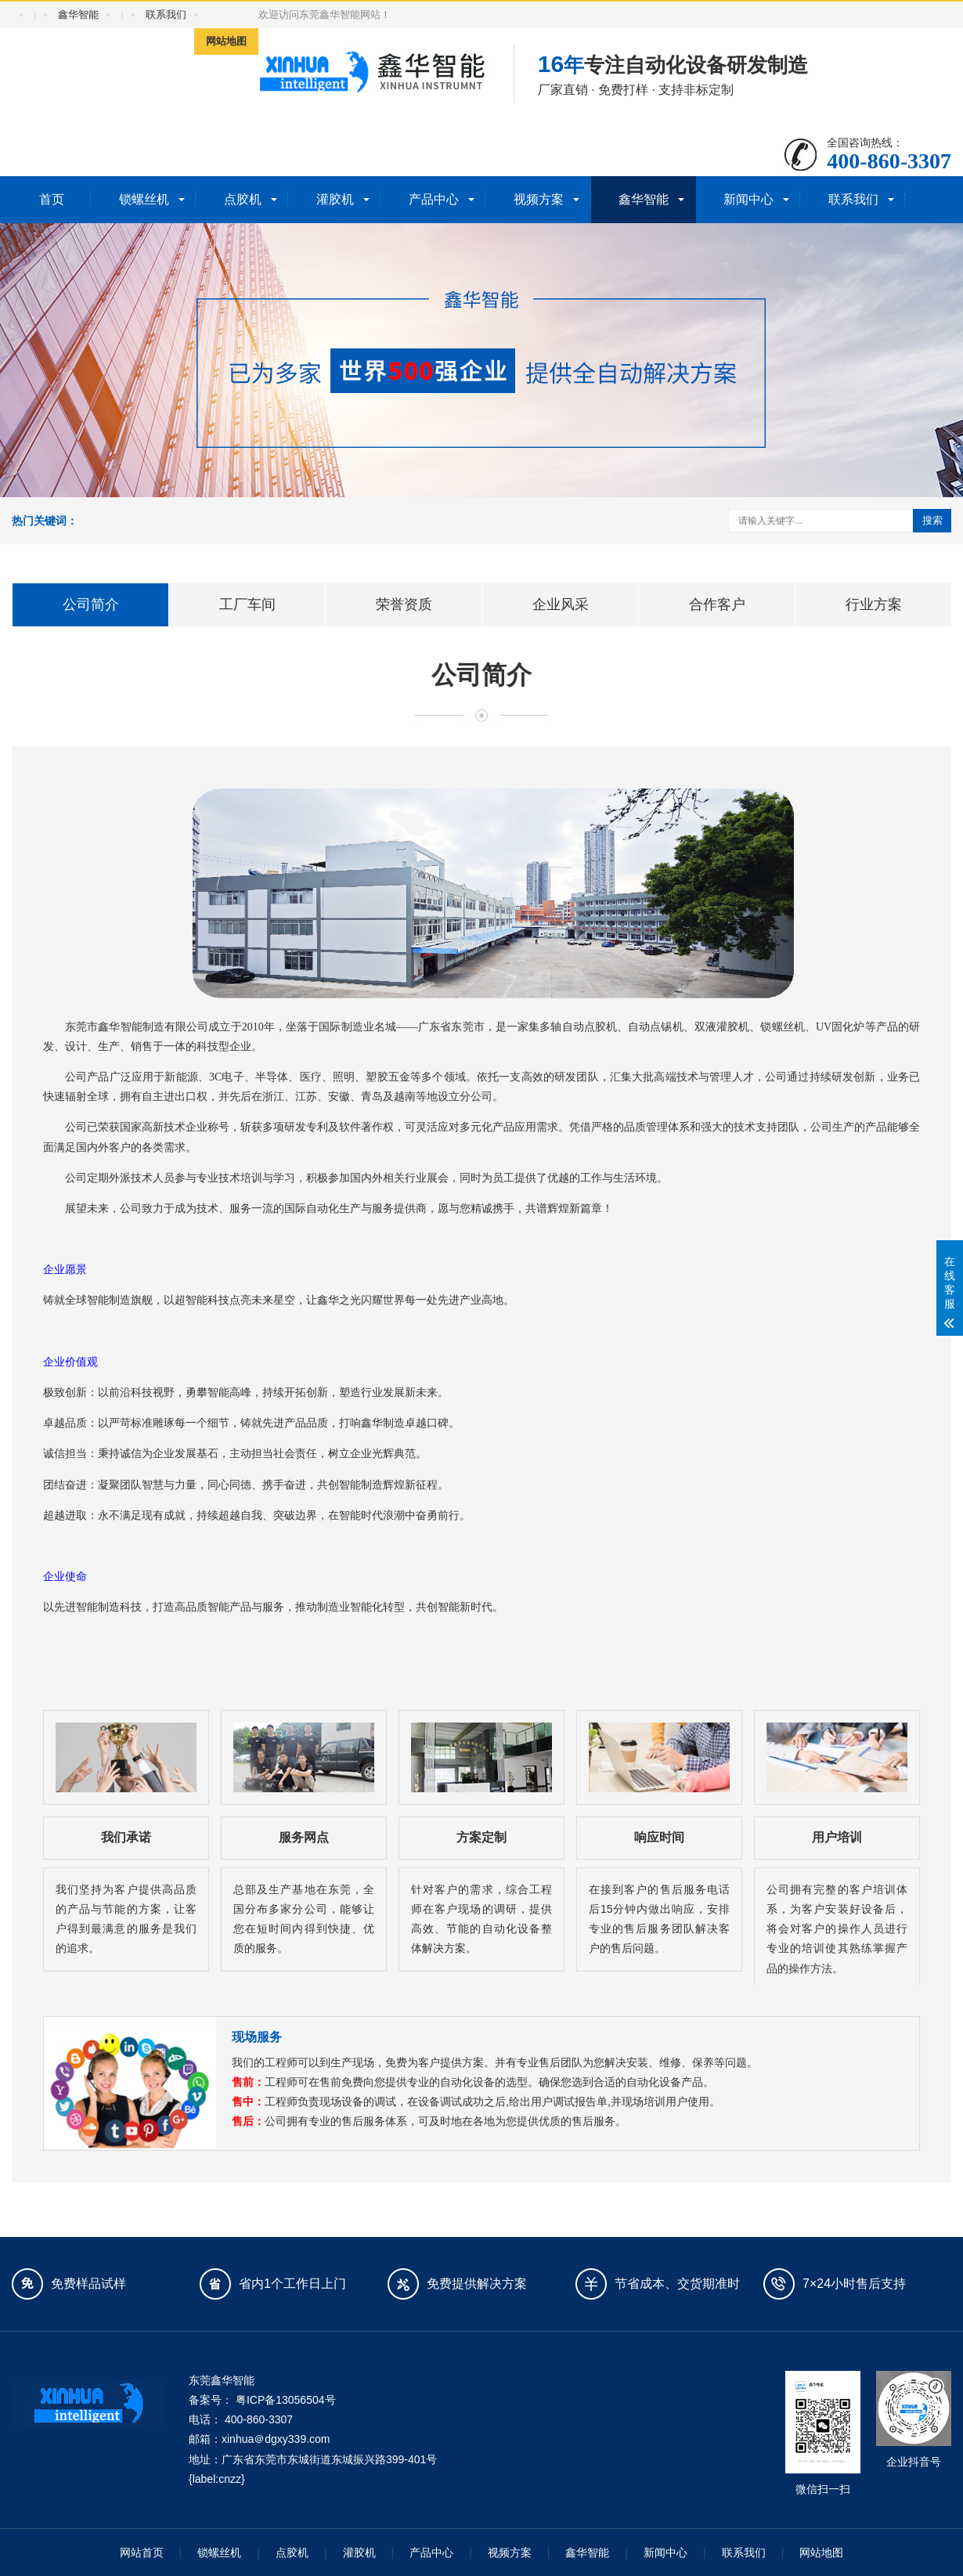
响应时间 (659, 1837)
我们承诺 (126, 1837)
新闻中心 (748, 199)
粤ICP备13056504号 (286, 2400)
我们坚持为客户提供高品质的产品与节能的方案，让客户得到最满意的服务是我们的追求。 (126, 1919)
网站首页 (142, 2552)
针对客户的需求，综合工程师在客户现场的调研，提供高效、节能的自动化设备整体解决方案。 (481, 1919)
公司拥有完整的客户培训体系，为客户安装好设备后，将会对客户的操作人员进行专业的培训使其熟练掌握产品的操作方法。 (836, 1929)
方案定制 (481, 1837)
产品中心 (434, 199)
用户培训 (837, 1837)
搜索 (932, 520)
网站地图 (226, 41)
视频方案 (539, 199)
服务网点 (304, 1837)
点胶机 (242, 199)
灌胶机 (335, 199)
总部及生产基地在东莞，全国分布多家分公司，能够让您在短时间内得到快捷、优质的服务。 (303, 1919)
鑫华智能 (78, 14)
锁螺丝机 (144, 199)
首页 (51, 199)
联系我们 (166, 14)
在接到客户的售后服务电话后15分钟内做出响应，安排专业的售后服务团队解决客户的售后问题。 (659, 1919)
